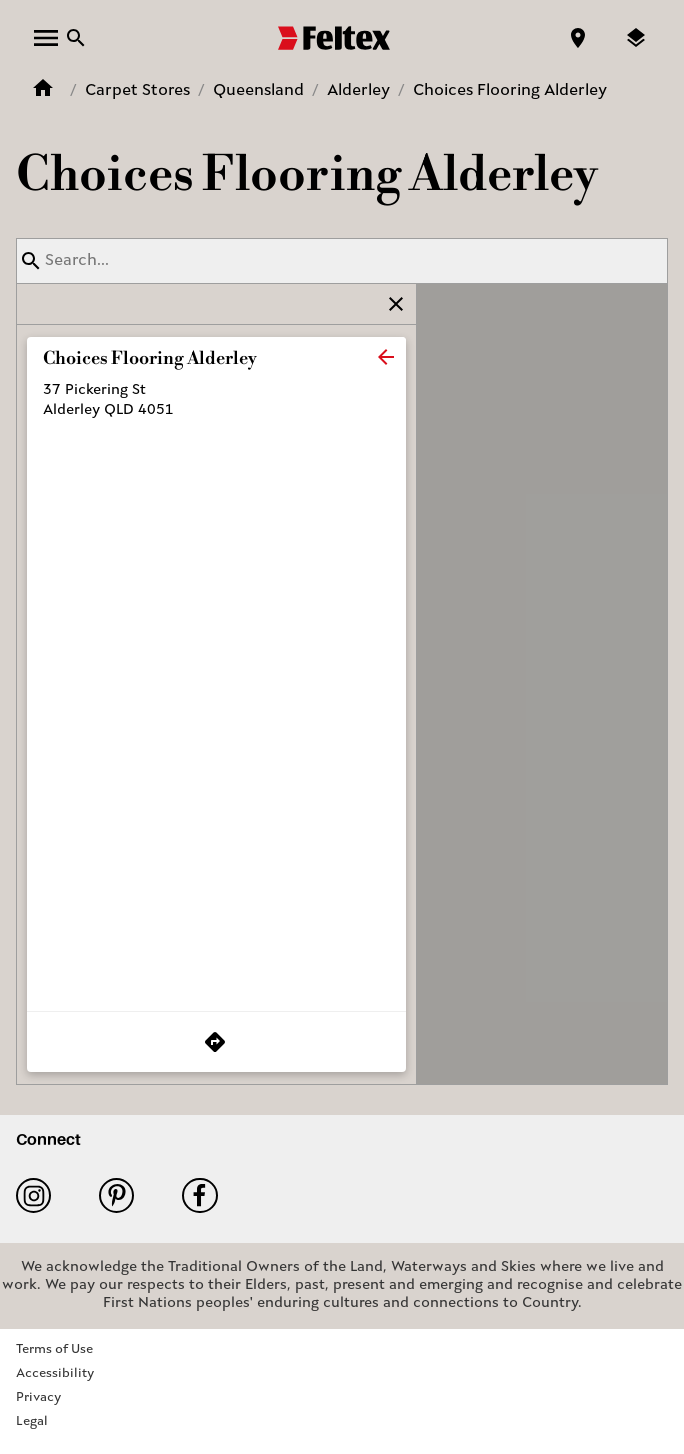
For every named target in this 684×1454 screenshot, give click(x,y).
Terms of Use (54, 1349)
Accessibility (55, 1373)
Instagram (33, 1195)
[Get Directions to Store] (216, 1042)
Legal (32, 1421)
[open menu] (46, 38)
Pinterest (116, 1195)
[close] (386, 357)
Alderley (358, 91)
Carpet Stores (137, 91)
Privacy (38, 1397)
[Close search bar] (76, 38)
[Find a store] (578, 38)
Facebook (199, 1195)
